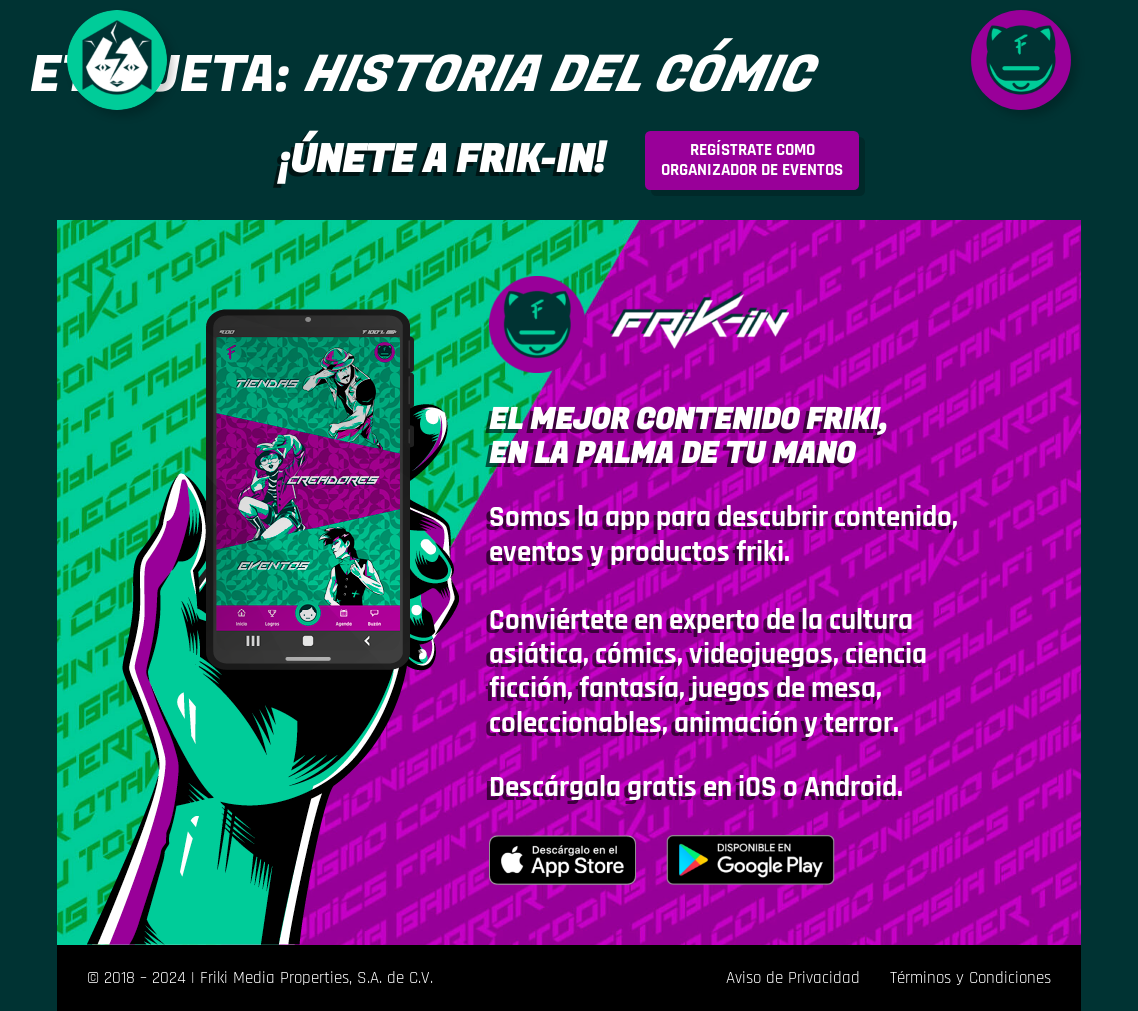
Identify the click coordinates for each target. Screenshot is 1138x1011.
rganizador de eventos (752, 160)
